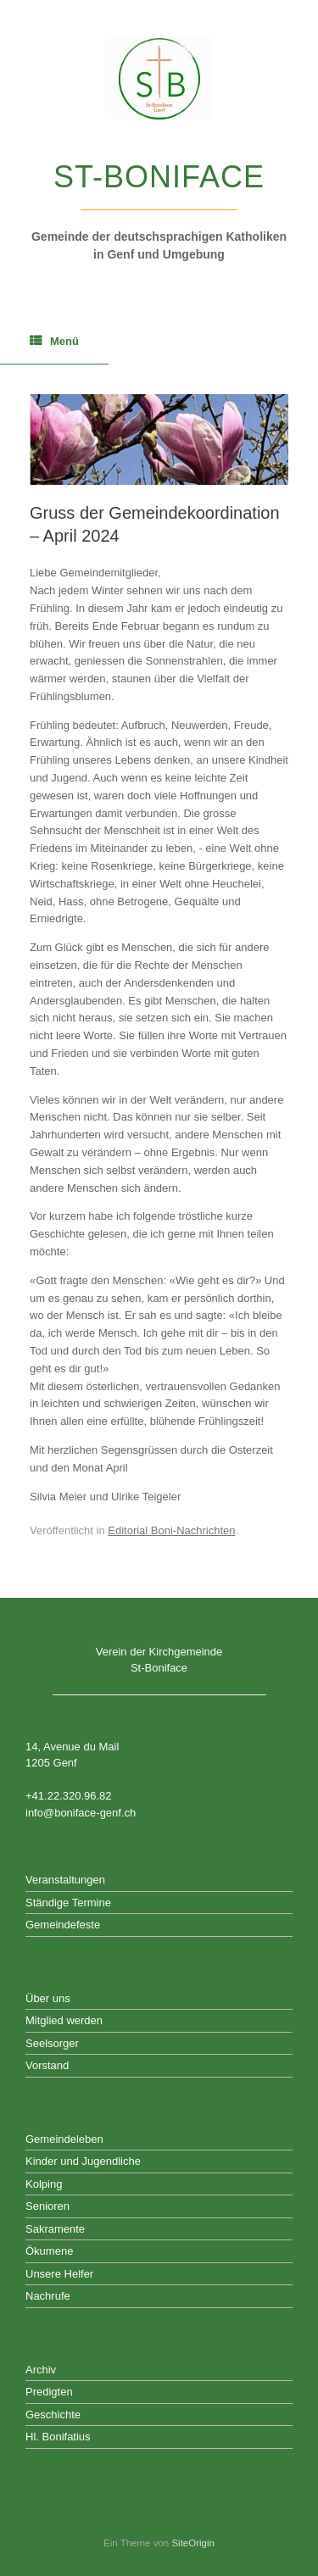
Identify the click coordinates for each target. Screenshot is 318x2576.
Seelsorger (52, 2043)
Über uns (47, 1998)
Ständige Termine (68, 1902)
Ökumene (49, 2251)
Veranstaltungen (65, 1879)
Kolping (43, 2184)
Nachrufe (47, 2295)
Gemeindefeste (62, 1924)
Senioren (47, 2206)
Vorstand (47, 2065)
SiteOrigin (193, 2543)
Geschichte (53, 2414)
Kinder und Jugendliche (83, 2161)
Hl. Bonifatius (58, 2436)
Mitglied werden (64, 2020)
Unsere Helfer (59, 2273)
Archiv (40, 2369)
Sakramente (55, 2229)
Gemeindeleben (64, 2139)
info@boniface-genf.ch (80, 1812)
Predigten (49, 2391)
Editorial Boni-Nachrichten (171, 1530)
